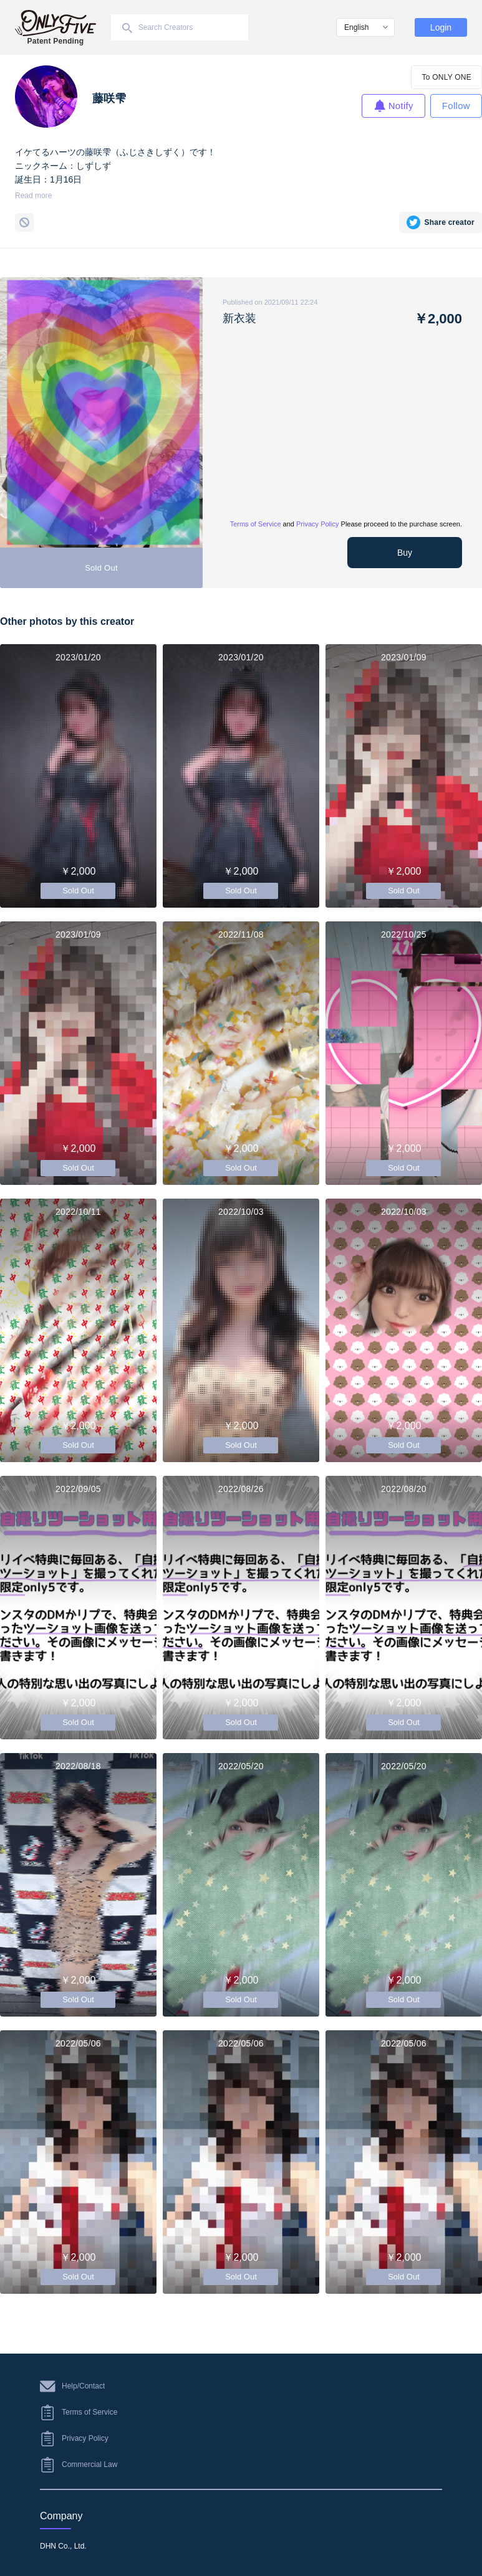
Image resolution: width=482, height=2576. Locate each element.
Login (440, 27)
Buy (404, 553)
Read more (33, 195)
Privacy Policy (317, 524)
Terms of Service (255, 524)
